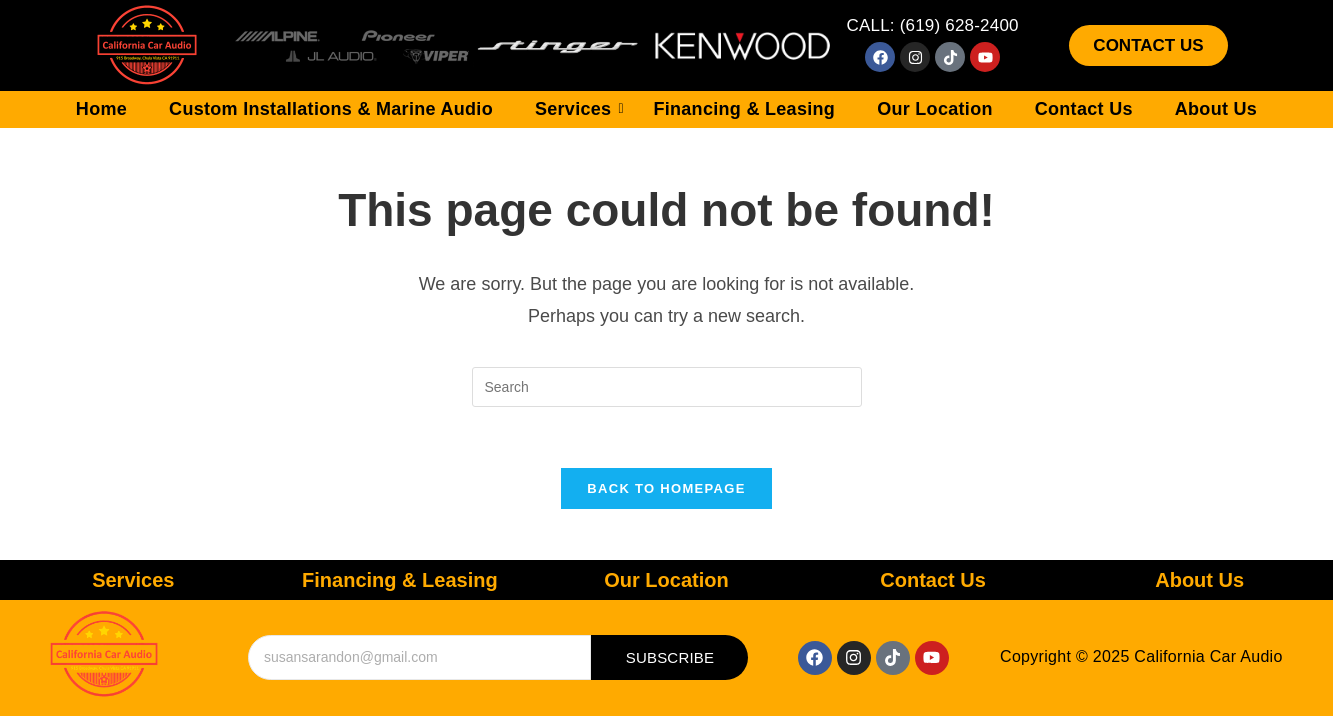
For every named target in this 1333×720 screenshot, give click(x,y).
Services (579, 109)
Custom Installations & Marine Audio (331, 109)
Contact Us (1084, 109)
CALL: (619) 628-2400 (932, 25)
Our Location (935, 109)
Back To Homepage (666, 488)
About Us (1216, 109)
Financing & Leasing (744, 109)
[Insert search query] (667, 387)
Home (101, 109)
